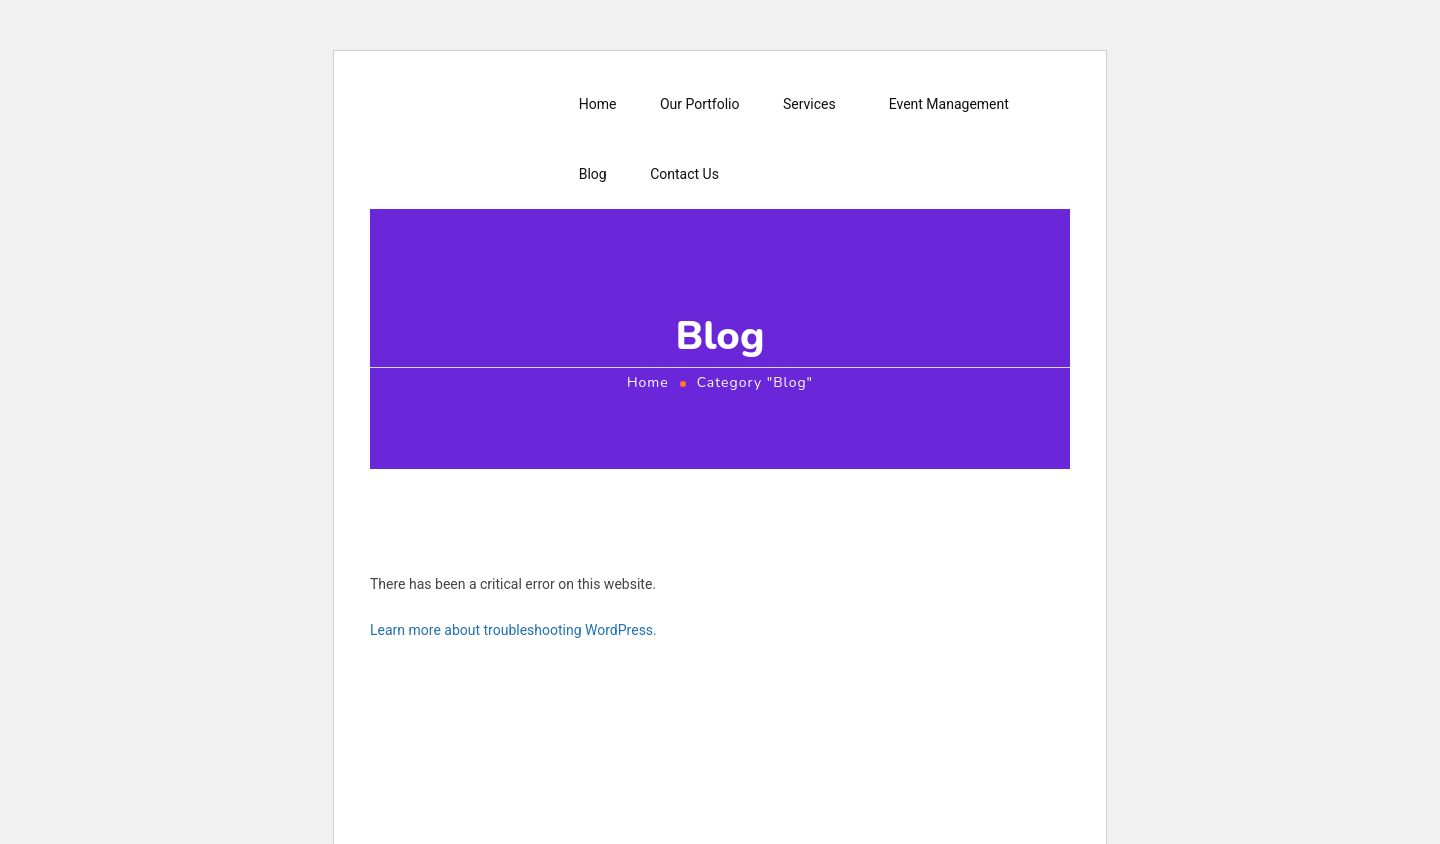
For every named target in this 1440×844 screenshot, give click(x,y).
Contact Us (684, 174)
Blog (593, 174)
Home (598, 104)
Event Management (949, 104)
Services (809, 104)
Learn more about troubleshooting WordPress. (513, 630)
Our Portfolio (700, 104)
